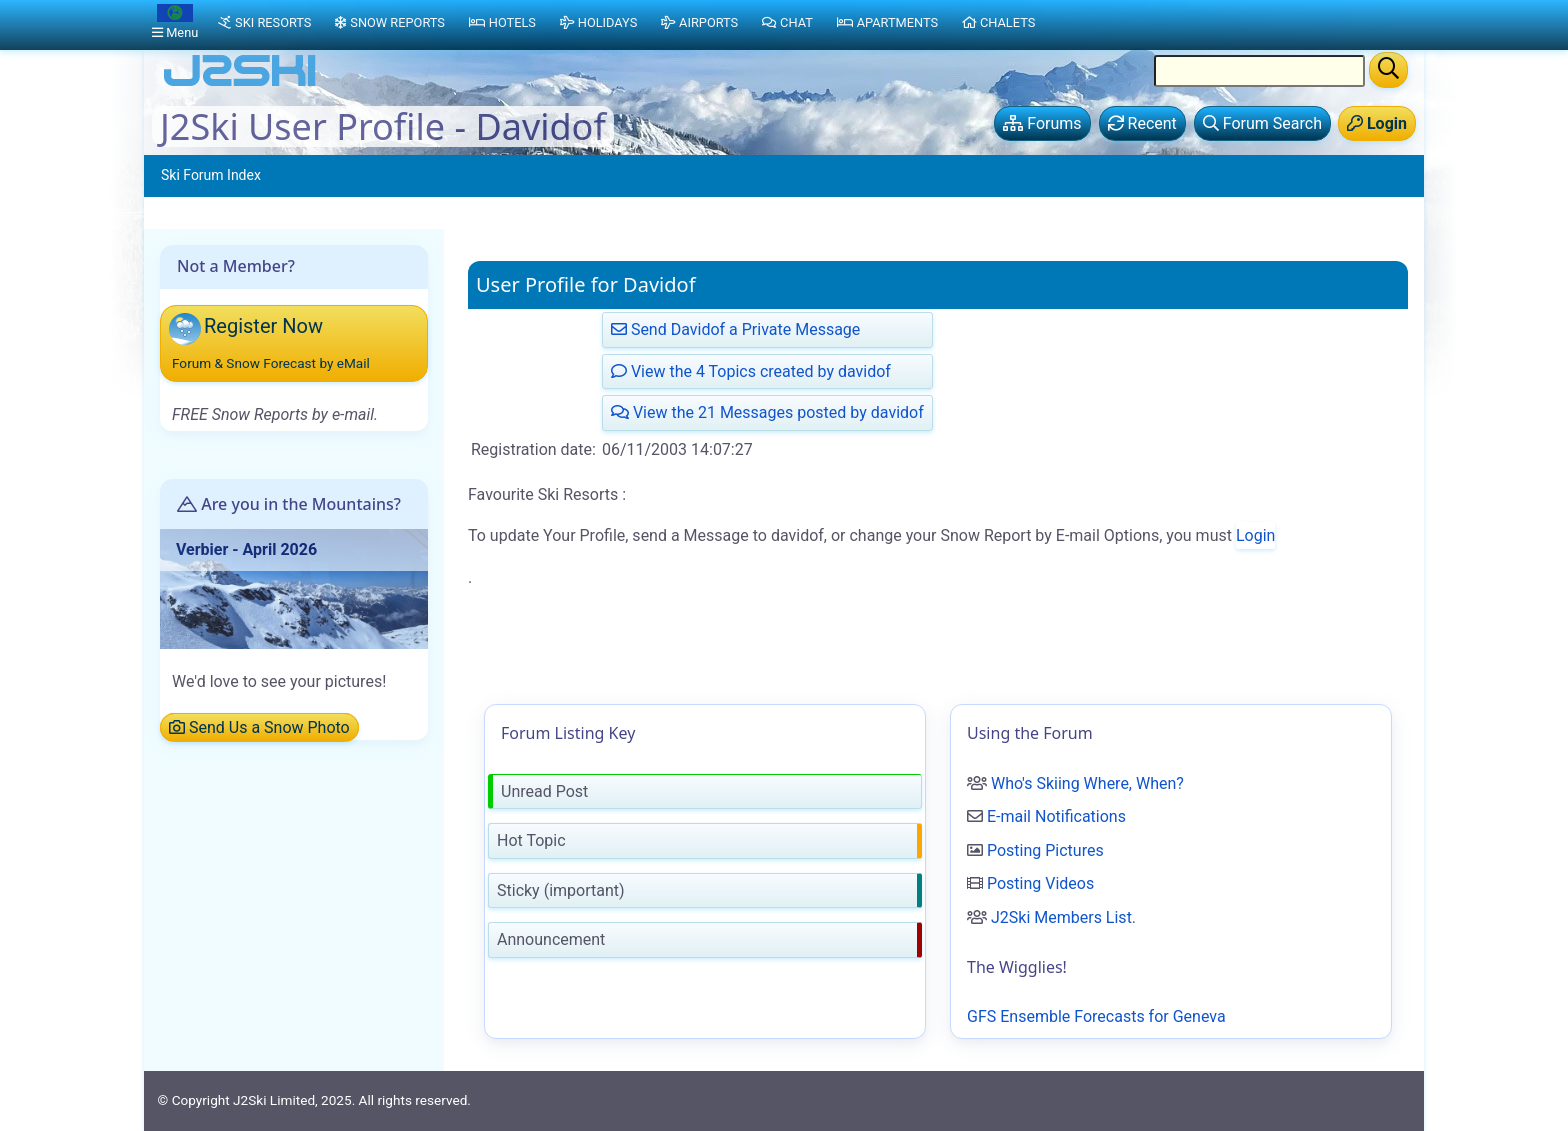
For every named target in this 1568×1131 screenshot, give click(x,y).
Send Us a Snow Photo (259, 727)
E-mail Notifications (1056, 816)
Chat (787, 22)
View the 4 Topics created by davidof (751, 371)
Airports (699, 22)
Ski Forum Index (211, 175)
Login (1255, 535)
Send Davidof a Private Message (735, 329)
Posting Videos (1040, 883)
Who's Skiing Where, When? (1087, 783)
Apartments (887, 22)
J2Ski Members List (1061, 917)
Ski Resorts (264, 22)
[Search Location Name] (1259, 71)
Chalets (998, 22)
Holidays (598, 22)
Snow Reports (389, 22)
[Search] (1388, 70)
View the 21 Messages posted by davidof (767, 412)
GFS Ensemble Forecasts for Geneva (1096, 1016)
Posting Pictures (1045, 850)
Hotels (502, 22)
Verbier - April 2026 (246, 549)
